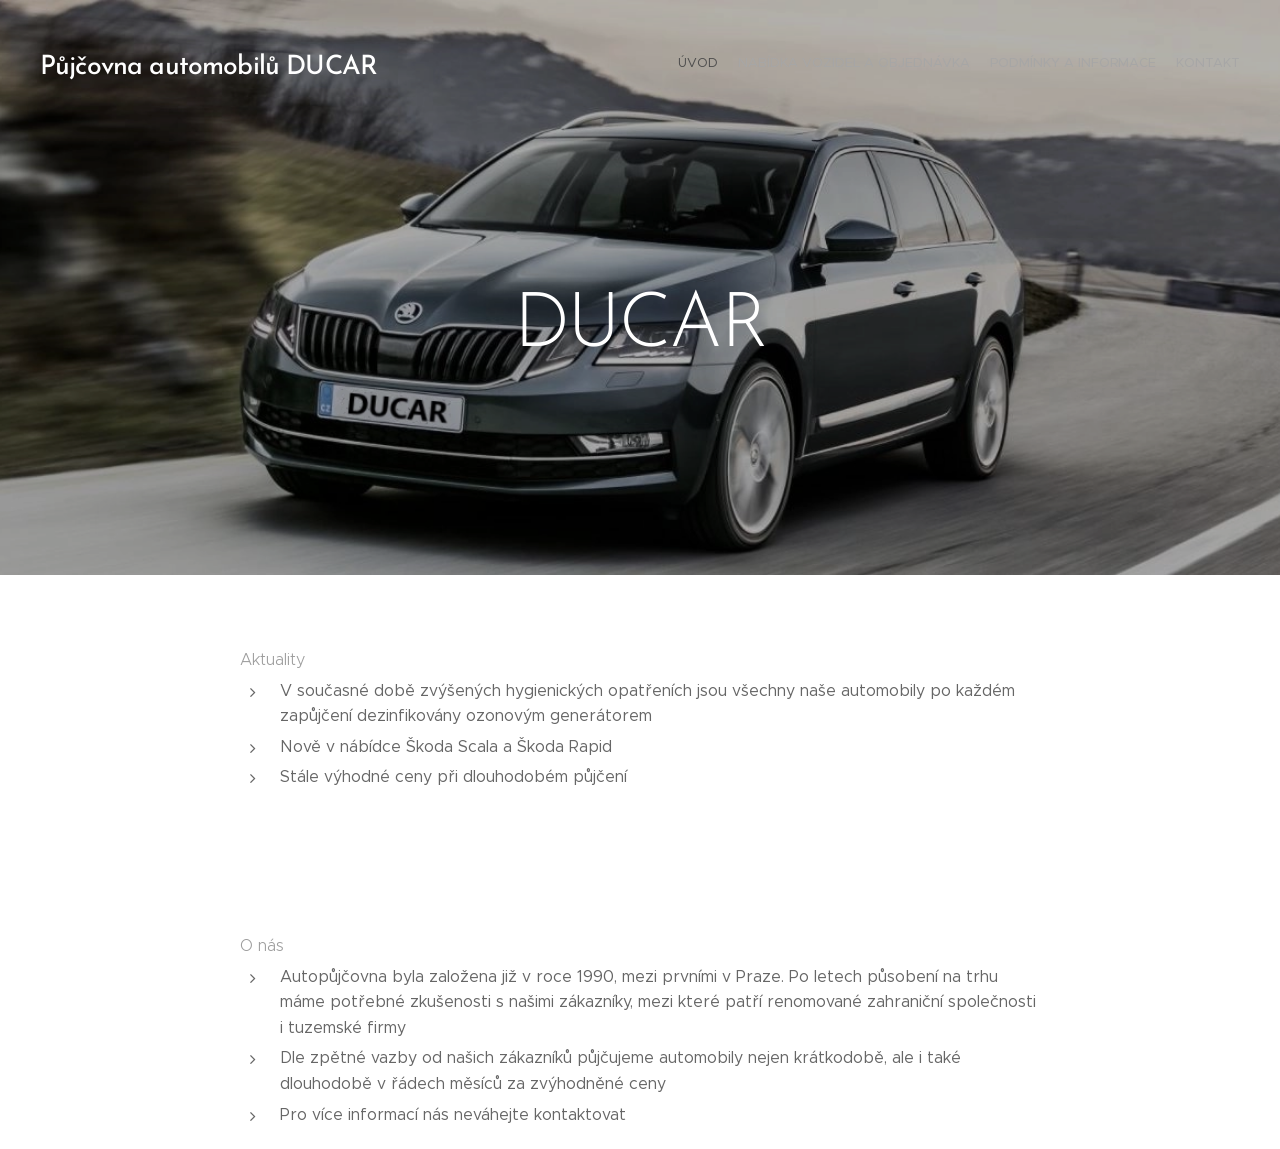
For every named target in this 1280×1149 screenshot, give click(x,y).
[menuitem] (1182, 65)
